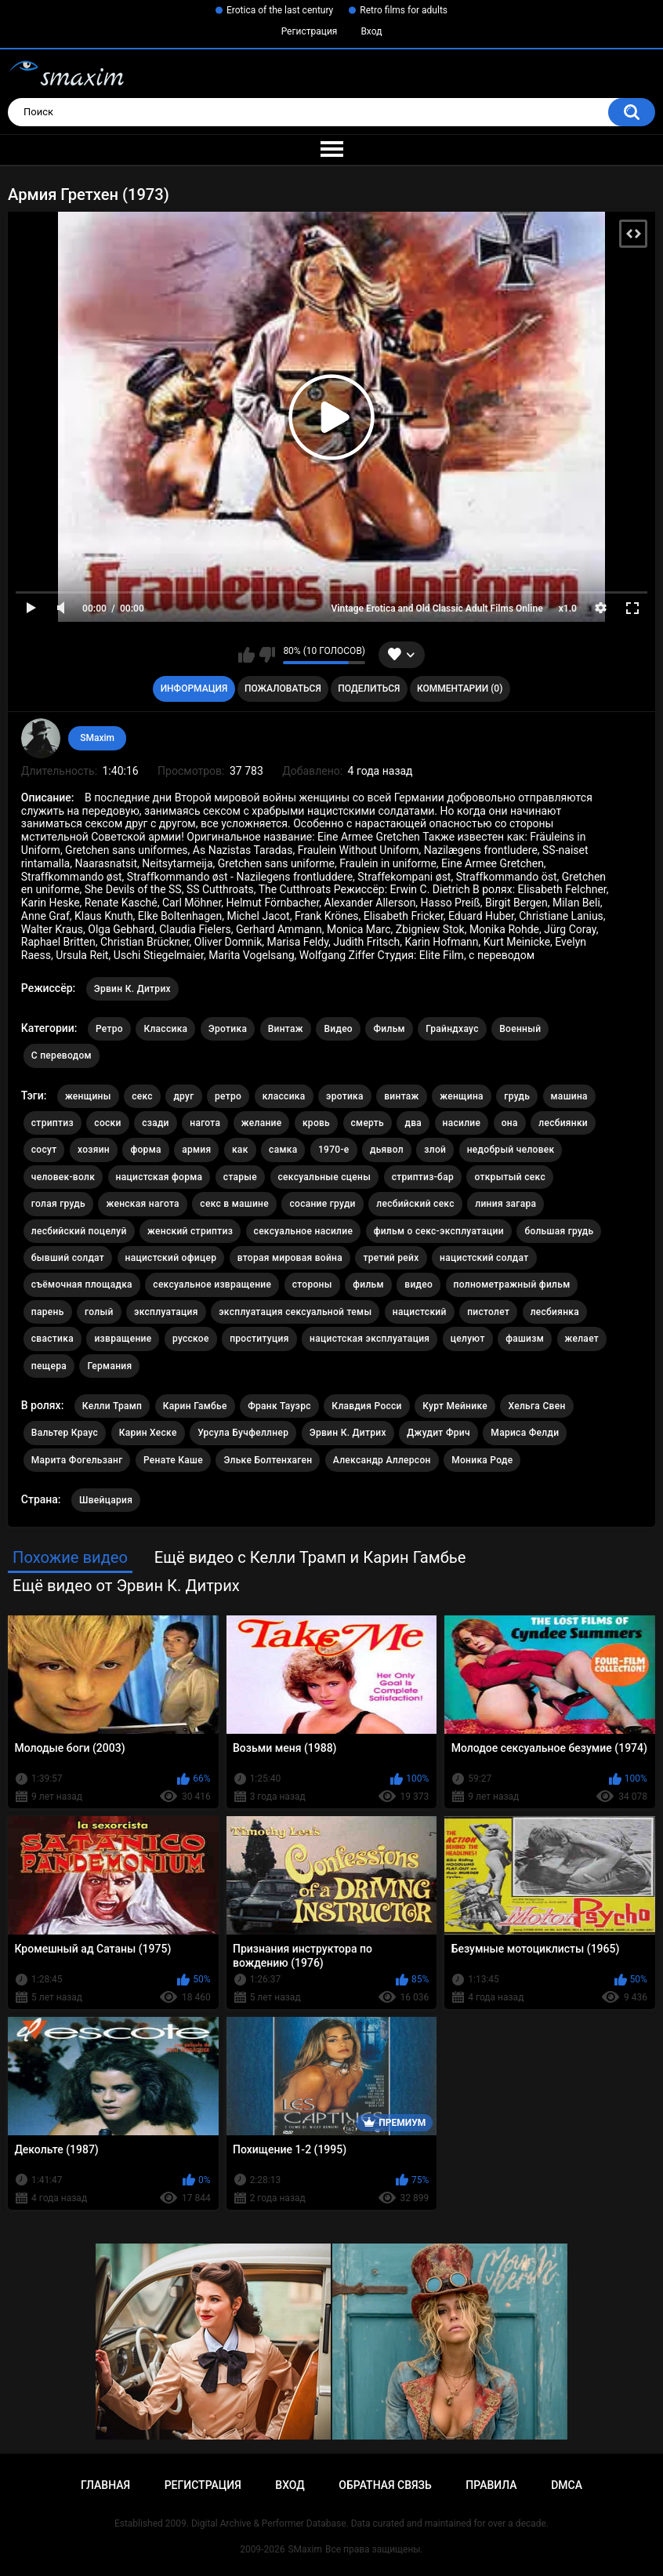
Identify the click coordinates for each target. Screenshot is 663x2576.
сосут (44, 1149)
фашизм (524, 1338)
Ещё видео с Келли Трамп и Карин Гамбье (310, 1557)
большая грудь (558, 1231)
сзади (155, 1122)
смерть (367, 1122)
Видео (338, 1028)
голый (99, 1311)
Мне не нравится (267, 655)
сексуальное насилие (303, 1231)
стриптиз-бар (423, 1177)
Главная (105, 2485)
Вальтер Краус (64, 1432)
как (240, 1149)
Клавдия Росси (366, 1406)
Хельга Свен (536, 1406)
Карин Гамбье (195, 1406)
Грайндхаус (452, 1028)
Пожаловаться (283, 688)
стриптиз (52, 1122)
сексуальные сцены (324, 1177)
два (413, 1122)
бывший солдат (67, 1257)
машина (569, 1096)
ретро (228, 1096)
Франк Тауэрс (279, 1406)
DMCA (566, 2485)
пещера (49, 1366)
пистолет (488, 1311)
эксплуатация (166, 1311)
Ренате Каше (173, 1460)
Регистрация (309, 31)
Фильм (388, 1028)
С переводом (61, 1055)
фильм (368, 1284)
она (510, 1122)
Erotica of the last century (279, 10)
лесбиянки (563, 1122)
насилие (462, 1122)
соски (107, 1122)
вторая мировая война (289, 1257)
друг (183, 1096)
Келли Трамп (112, 1406)
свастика (52, 1338)
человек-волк (63, 1177)
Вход (371, 31)
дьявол (387, 1149)
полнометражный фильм (512, 1284)
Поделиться (369, 688)
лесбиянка (555, 1311)
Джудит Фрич (438, 1432)
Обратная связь (385, 2485)
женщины (88, 1096)
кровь (316, 1122)
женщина (462, 1096)
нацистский (420, 1311)
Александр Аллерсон (382, 1460)
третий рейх (390, 1257)
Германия (109, 1366)
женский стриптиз (190, 1231)
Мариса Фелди (525, 1432)
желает (582, 1338)
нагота (205, 1122)
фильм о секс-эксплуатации (439, 1231)
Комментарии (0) (459, 688)
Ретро (109, 1028)
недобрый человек (511, 1149)
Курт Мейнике (454, 1406)
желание (261, 1122)
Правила (491, 2485)
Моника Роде (482, 1460)
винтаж (401, 1096)
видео (418, 1284)
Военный (520, 1028)
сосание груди (322, 1203)
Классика (165, 1028)
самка (283, 1149)
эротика (345, 1096)
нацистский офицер (171, 1257)
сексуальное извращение (212, 1284)
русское (190, 1338)
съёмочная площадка (81, 1284)
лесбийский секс (415, 1203)
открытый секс (509, 1177)
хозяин (94, 1149)
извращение (122, 1338)
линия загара (505, 1203)
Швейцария (105, 1500)
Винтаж (285, 1028)
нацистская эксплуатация (369, 1338)
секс (142, 1096)
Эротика (227, 1028)
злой (435, 1149)
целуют (468, 1338)
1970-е (334, 1149)
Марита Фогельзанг (77, 1460)
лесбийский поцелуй (79, 1231)
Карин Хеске (148, 1432)
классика (284, 1096)
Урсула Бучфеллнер (242, 1432)
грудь (517, 1096)
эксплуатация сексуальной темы (295, 1311)
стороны (312, 1284)
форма (145, 1149)
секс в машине (234, 1203)
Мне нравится (246, 655)
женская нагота (142, 1203)
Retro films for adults (403, 10)
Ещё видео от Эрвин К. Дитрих (126, 1585)
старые (240, 1177)
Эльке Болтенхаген (267, 1460)
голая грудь (58, 1203)
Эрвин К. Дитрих (132, 988)
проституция (259, 1338)
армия (196, 1149)
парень (47, 1311)
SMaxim (97, 737)
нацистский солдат (484, 1257)
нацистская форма (159, 1177)
